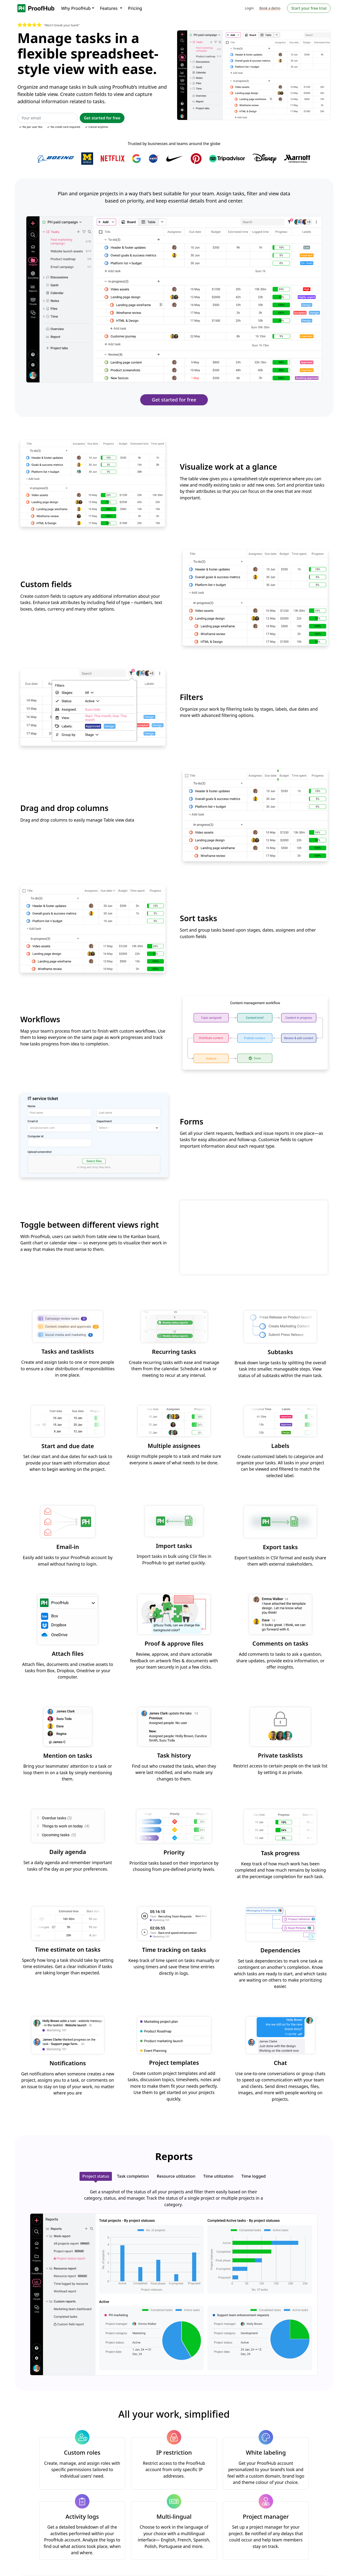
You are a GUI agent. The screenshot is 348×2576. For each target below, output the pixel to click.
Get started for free (174, 399)
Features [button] (109, 8)
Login (249, 8)
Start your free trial (308, 8)
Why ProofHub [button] (76, 8)
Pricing (135, 8)
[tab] (96, 2176)
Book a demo (270, 8)
